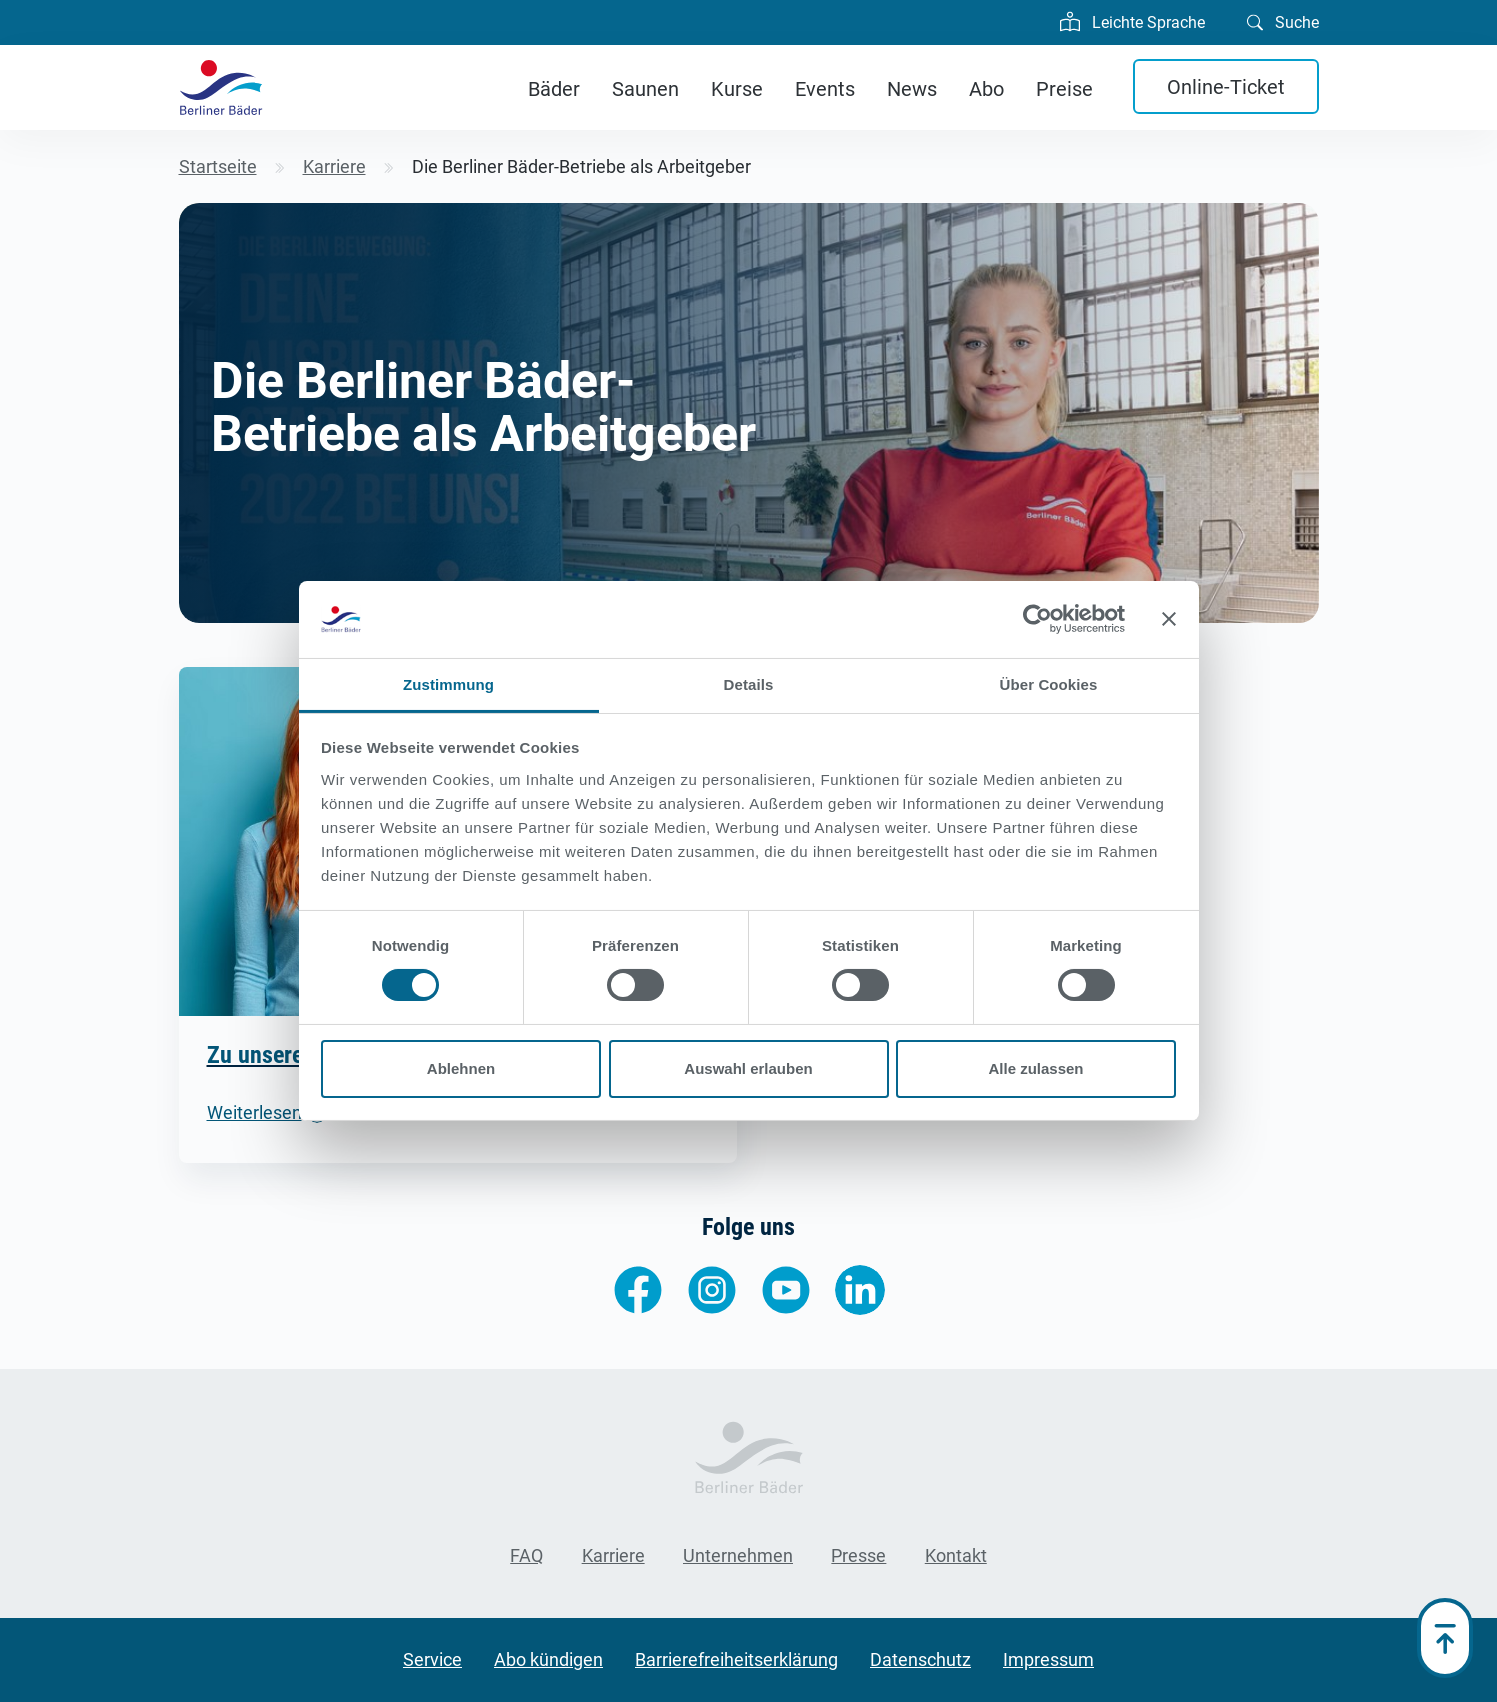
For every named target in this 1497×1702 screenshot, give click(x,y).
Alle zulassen (1035, 1068)
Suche (1283, 21)
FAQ (526, 1555)
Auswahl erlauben (748, 1068)
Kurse (737, 89)
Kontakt (956, 1555)
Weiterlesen (254, 1112)
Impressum (1048, 1659)
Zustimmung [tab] (448, 684)
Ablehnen (461, 1068)
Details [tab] (749, 684)
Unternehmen (738, 1555)
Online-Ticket (1226, 87)
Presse (858, 1555)
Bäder (554, 89)
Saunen (645, 89)
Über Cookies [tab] (1049, 684)
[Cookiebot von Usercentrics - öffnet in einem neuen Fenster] (1037, 619)
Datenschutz (920, 1659)
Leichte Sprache (1132, 20)
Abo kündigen (548, 1659)
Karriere (613, 1555)
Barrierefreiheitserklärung (736, 1659)
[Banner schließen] (1169, 619)
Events (825, 89)
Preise (1064, 89)
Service (432, 1659)
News (912, 89)
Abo (986, 89)
